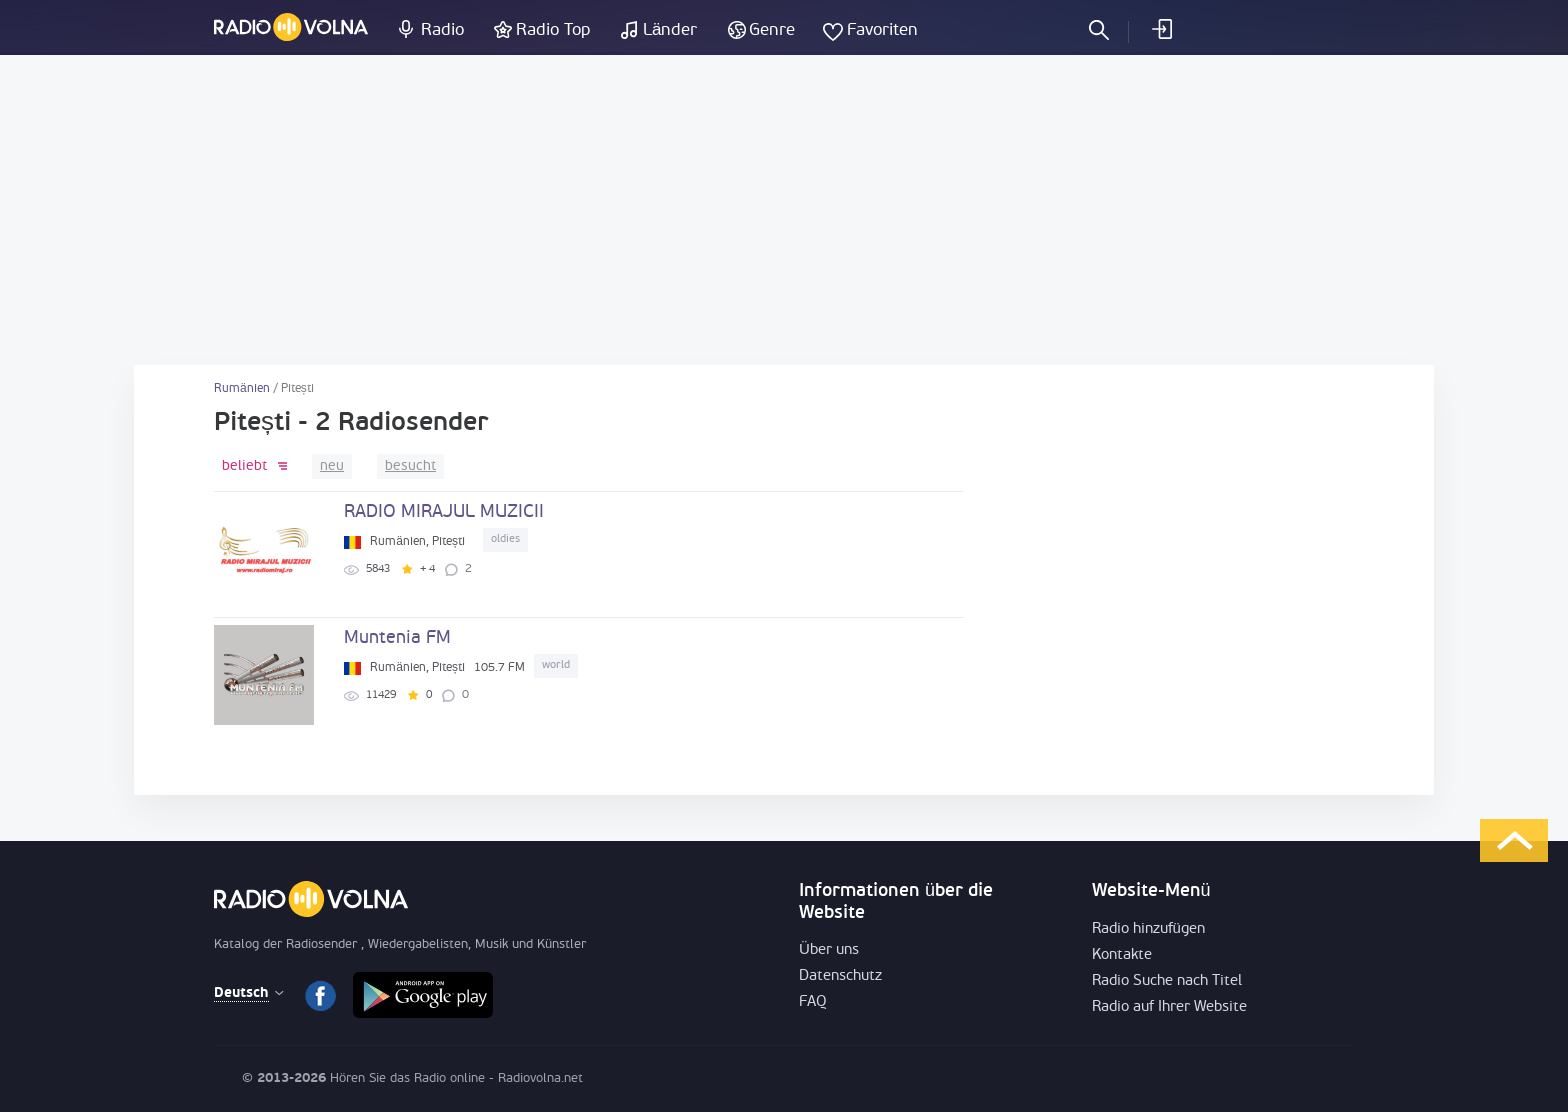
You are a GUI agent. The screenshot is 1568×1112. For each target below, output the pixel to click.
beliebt (244, 466)
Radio (442, 30)
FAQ (813, 1002)
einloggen (1161, 29)
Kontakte (1122, 955)
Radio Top (553, 30)
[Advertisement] (784, 210)
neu (332, 466)
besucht (410, 466)
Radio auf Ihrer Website (1169, 1007)
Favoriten (882, 30)
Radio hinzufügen (1148, 929)
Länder (670, 30)
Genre (772, 30)
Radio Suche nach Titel (1167, 981)
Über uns (829, 950)
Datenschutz (840, 976)
